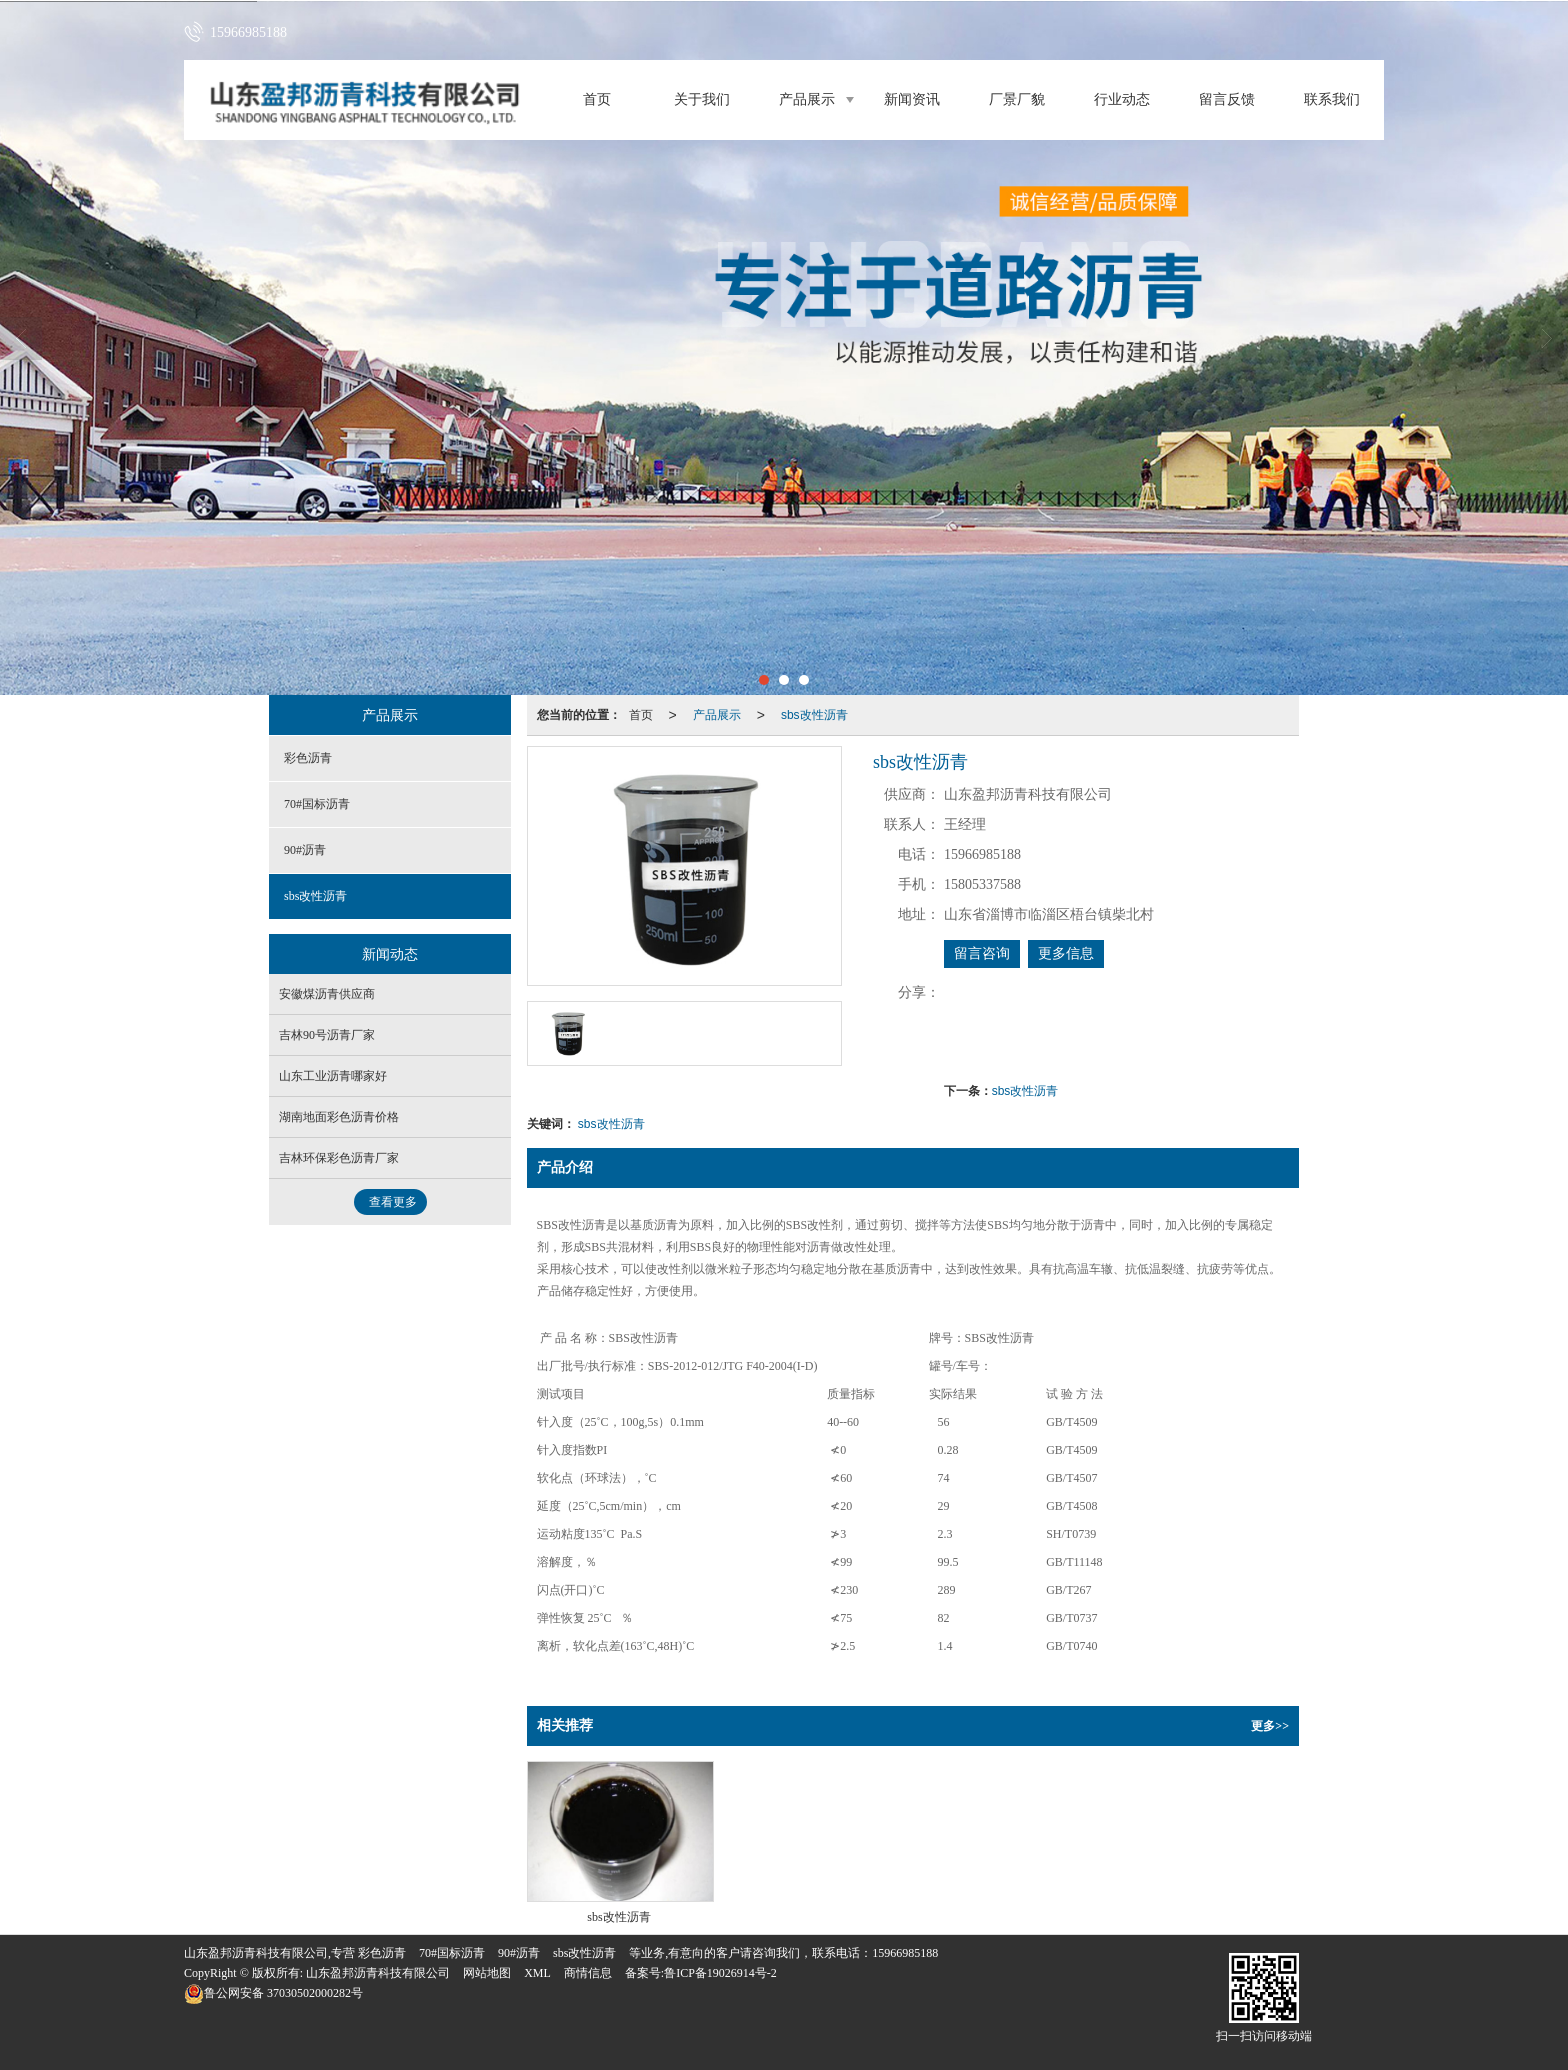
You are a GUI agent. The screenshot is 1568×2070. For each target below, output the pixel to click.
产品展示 (807, 99)
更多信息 (1066, 953)
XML (537, 1973)
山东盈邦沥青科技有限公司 (378, 1973)
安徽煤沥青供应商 (327, 994)
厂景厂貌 (1017, 99)
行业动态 (1122, 99)
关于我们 (702, 99)
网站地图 (487, 1973)
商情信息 (588, 1973)
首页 (597, 99)
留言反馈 (1227, 99)
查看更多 (393, 1202)
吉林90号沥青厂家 (327, 1035)
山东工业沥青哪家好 (333, 1076)
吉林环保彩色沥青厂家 (339, 1158)
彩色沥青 (308, 758)
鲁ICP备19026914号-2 (720, 1973)
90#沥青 (305, 850)
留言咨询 (982, 953)
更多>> (1270, 1726)
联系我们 (1332, 99)
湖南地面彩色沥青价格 (339, 1117)
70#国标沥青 (317, 804)
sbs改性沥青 (814, 715)
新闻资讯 (912, 99)
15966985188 (905, 1953)
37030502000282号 (273, 1993)
